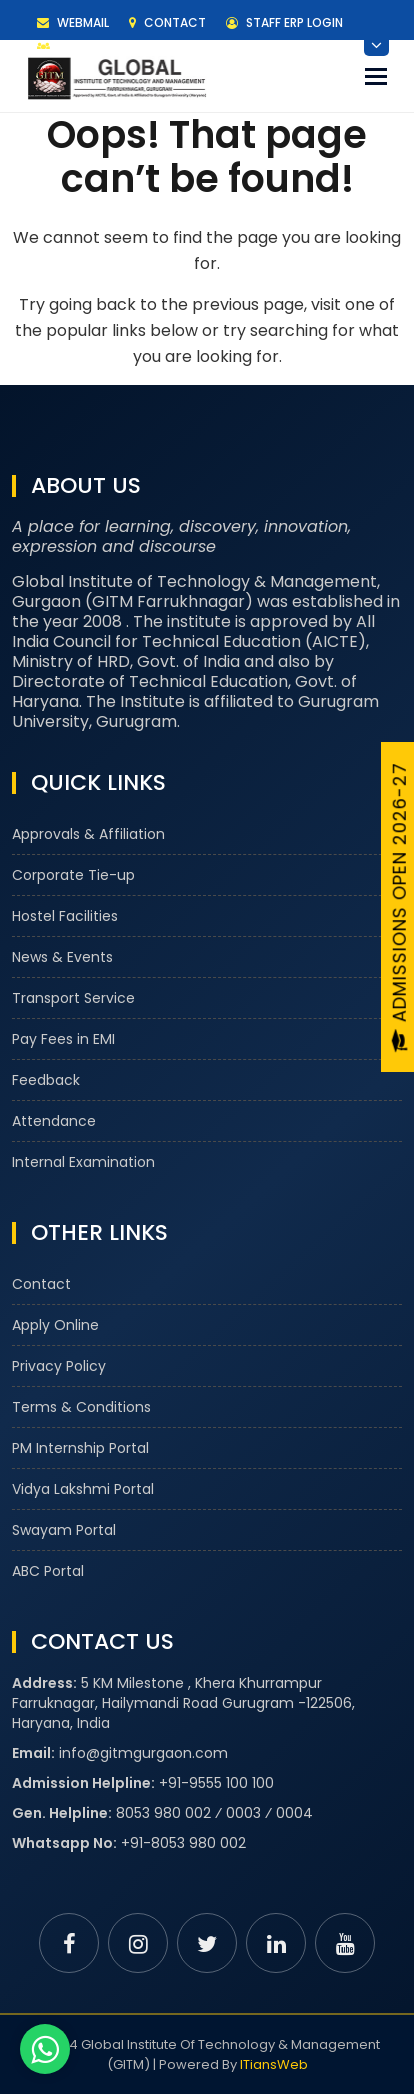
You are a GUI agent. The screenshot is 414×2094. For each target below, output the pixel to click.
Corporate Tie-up (73, 875)
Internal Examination (83, 1162)
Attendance (54, 1121)
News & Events (62, 957)
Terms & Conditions (81, 1407)
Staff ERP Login (284, 22)
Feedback (46, 1080)
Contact (167, 22)
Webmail (73, 22)
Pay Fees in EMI (63, 1039)
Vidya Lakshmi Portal (83, 1489)
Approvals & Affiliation (88, 834)
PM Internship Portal (80, 1448)
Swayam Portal (64, 1530)
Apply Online (55, 1325)
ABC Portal (48, 1571)
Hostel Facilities (65, 916)
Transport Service (73, 998)
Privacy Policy (59, 1366)
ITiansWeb (274, 2064)
